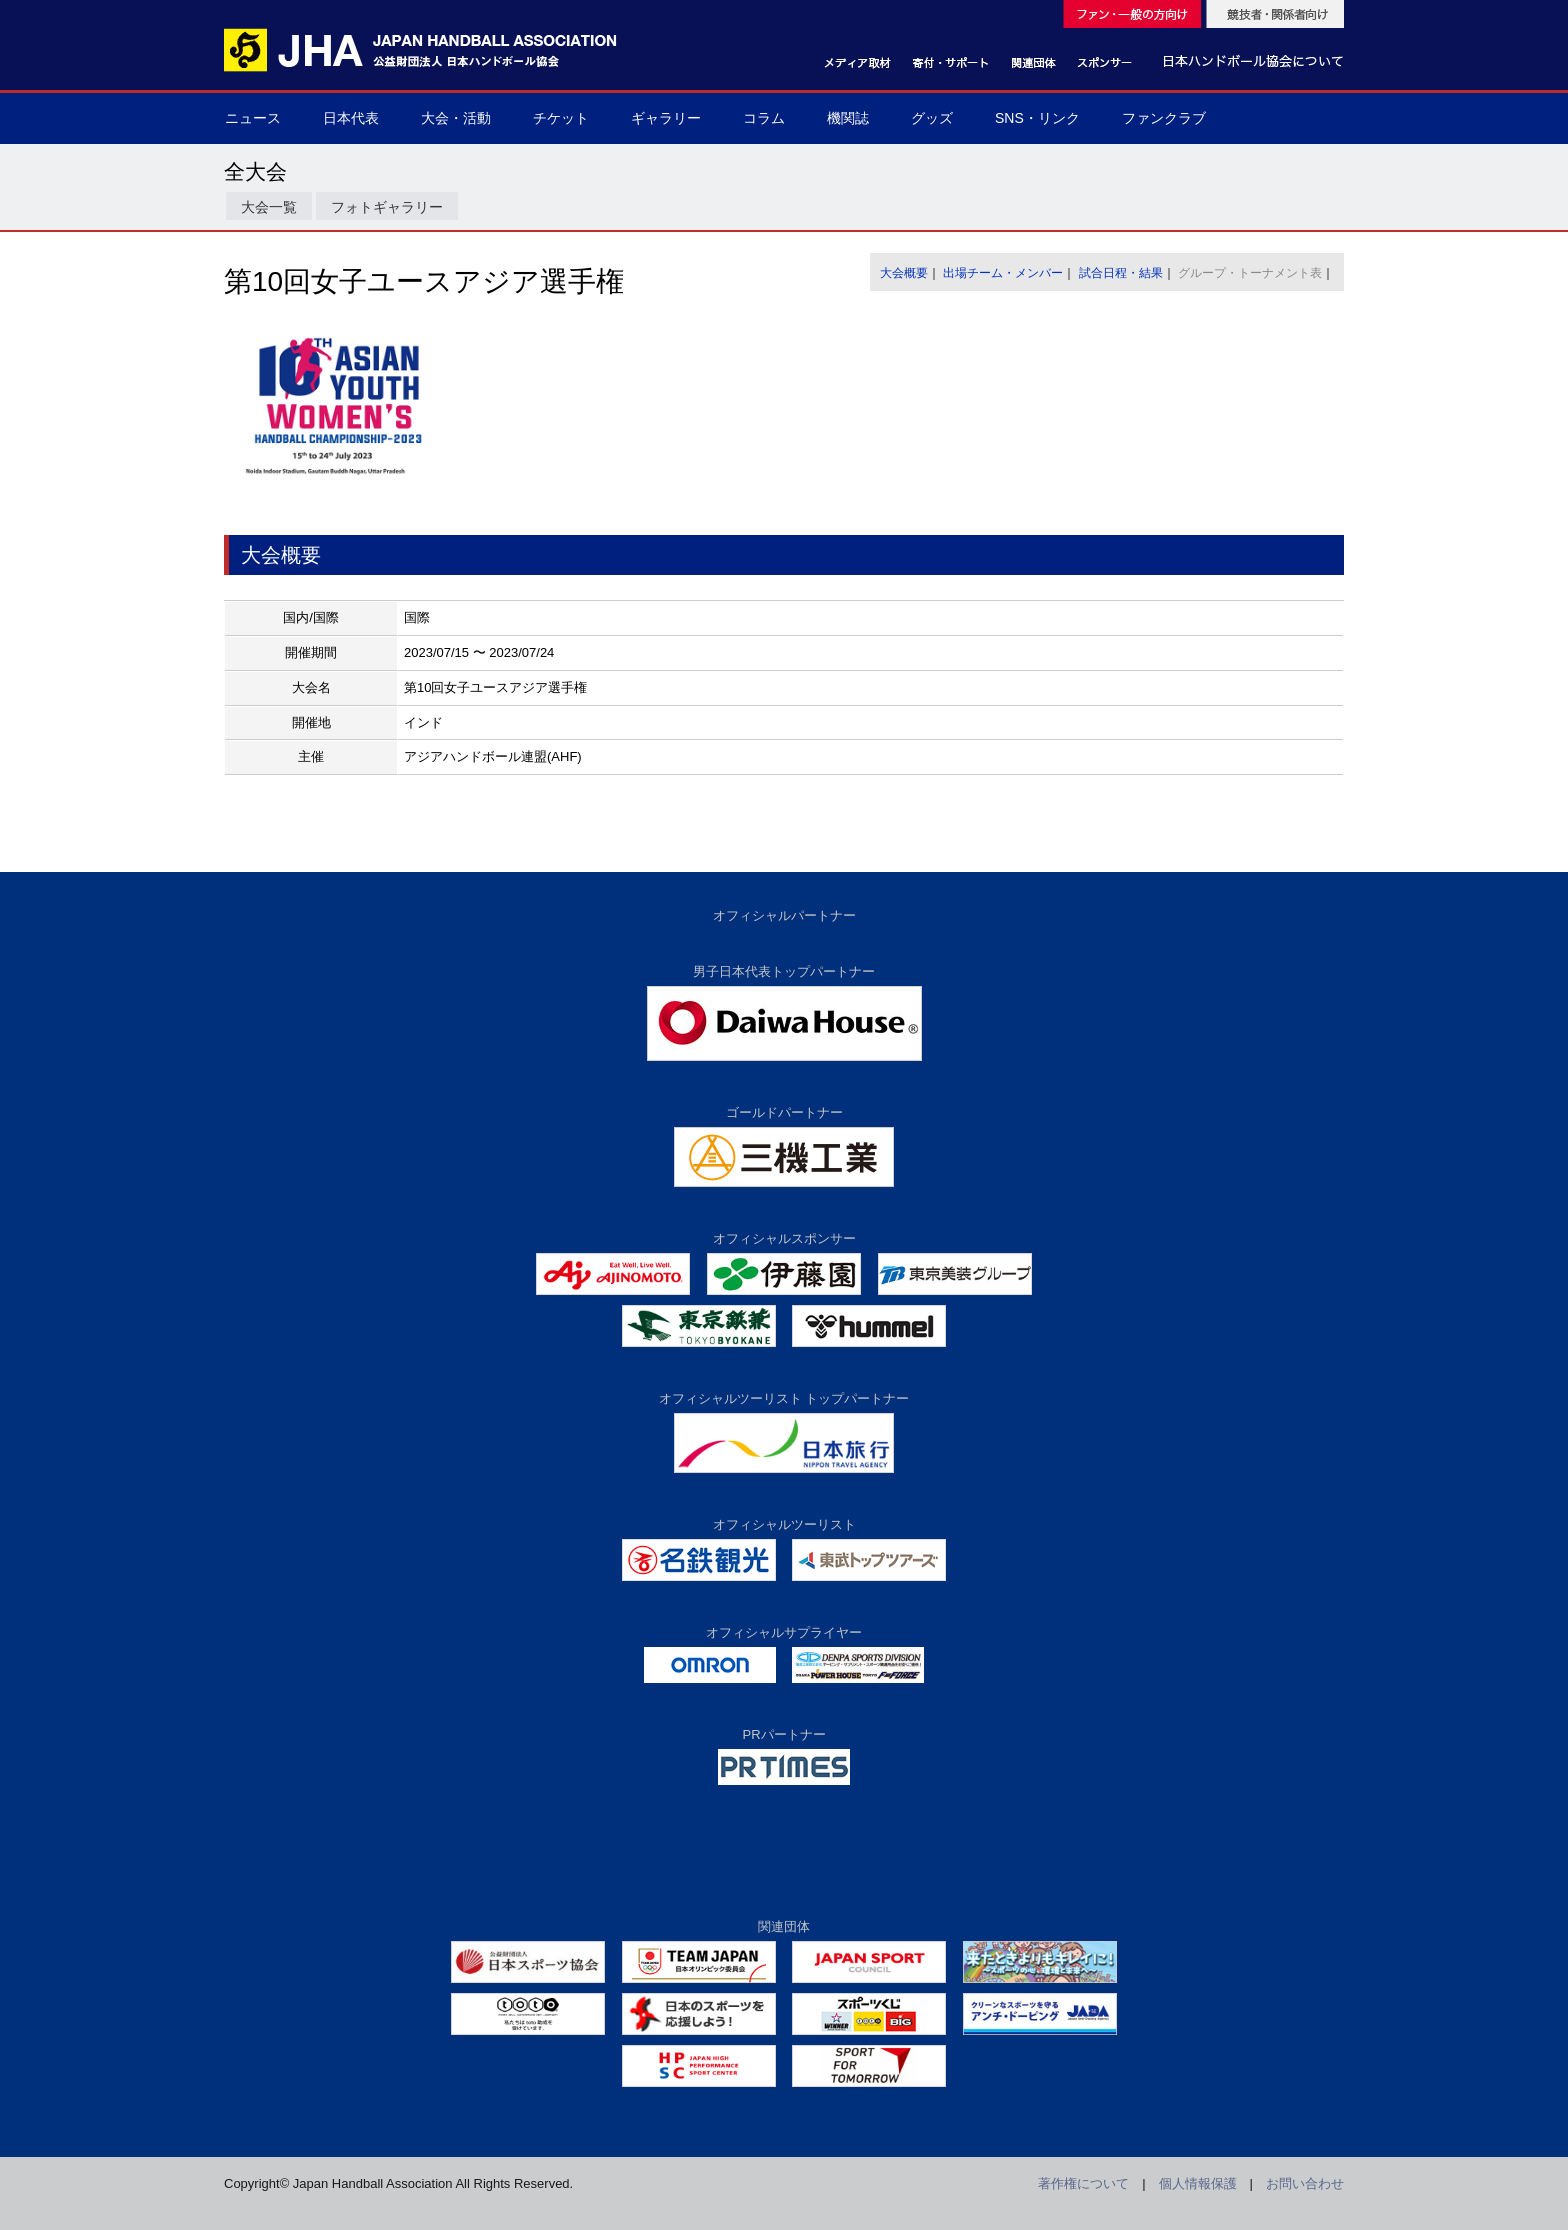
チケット (561, 118)
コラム (764, 118)
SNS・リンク (1037, 118)
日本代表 (351, 118)
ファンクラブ (1164, 118)
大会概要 (904, 273)
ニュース (253, 118)
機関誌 (848, 118)
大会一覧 (269, 207)
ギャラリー (666, 118)
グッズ (932, 118)
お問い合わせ (1305, 2183)
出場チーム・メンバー (1003, 273)
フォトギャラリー (387, 207)
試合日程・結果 (1121, 273)
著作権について (1083, 2183)
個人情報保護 (1198, 2183)
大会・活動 (456, 118)
